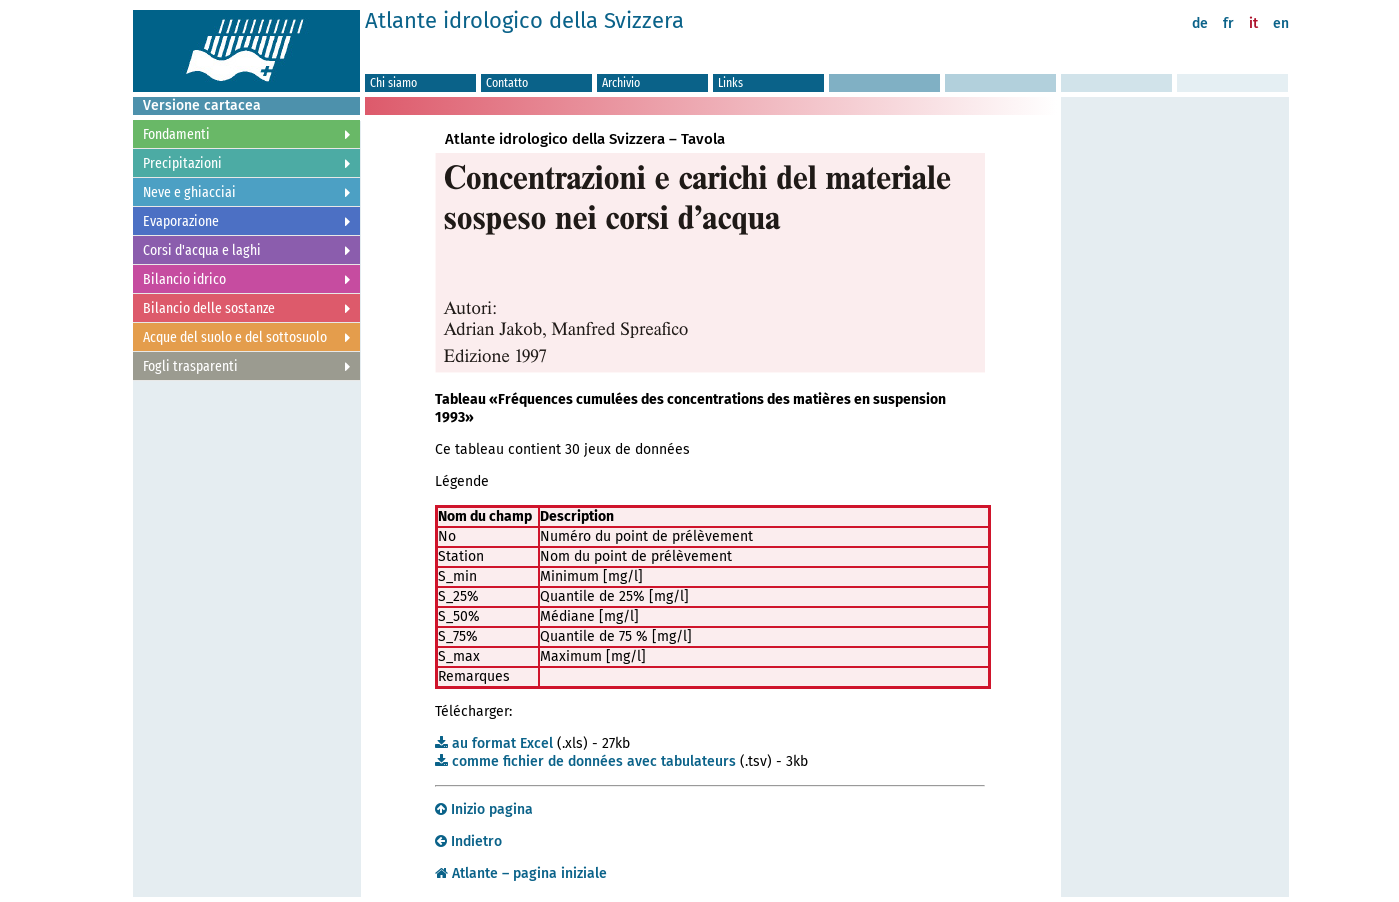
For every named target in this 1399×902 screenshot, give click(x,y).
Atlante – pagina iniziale (521, 873)
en (1281, 23)
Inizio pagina (484, 809)
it (1253, 23)
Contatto (507, 82)
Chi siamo (393, 82)
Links (730, 82)
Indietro (468, 841)
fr (1228, 23)
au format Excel (494, 743)
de (1200, 23)
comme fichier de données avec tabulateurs (585, 761)
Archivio (621, 82)
